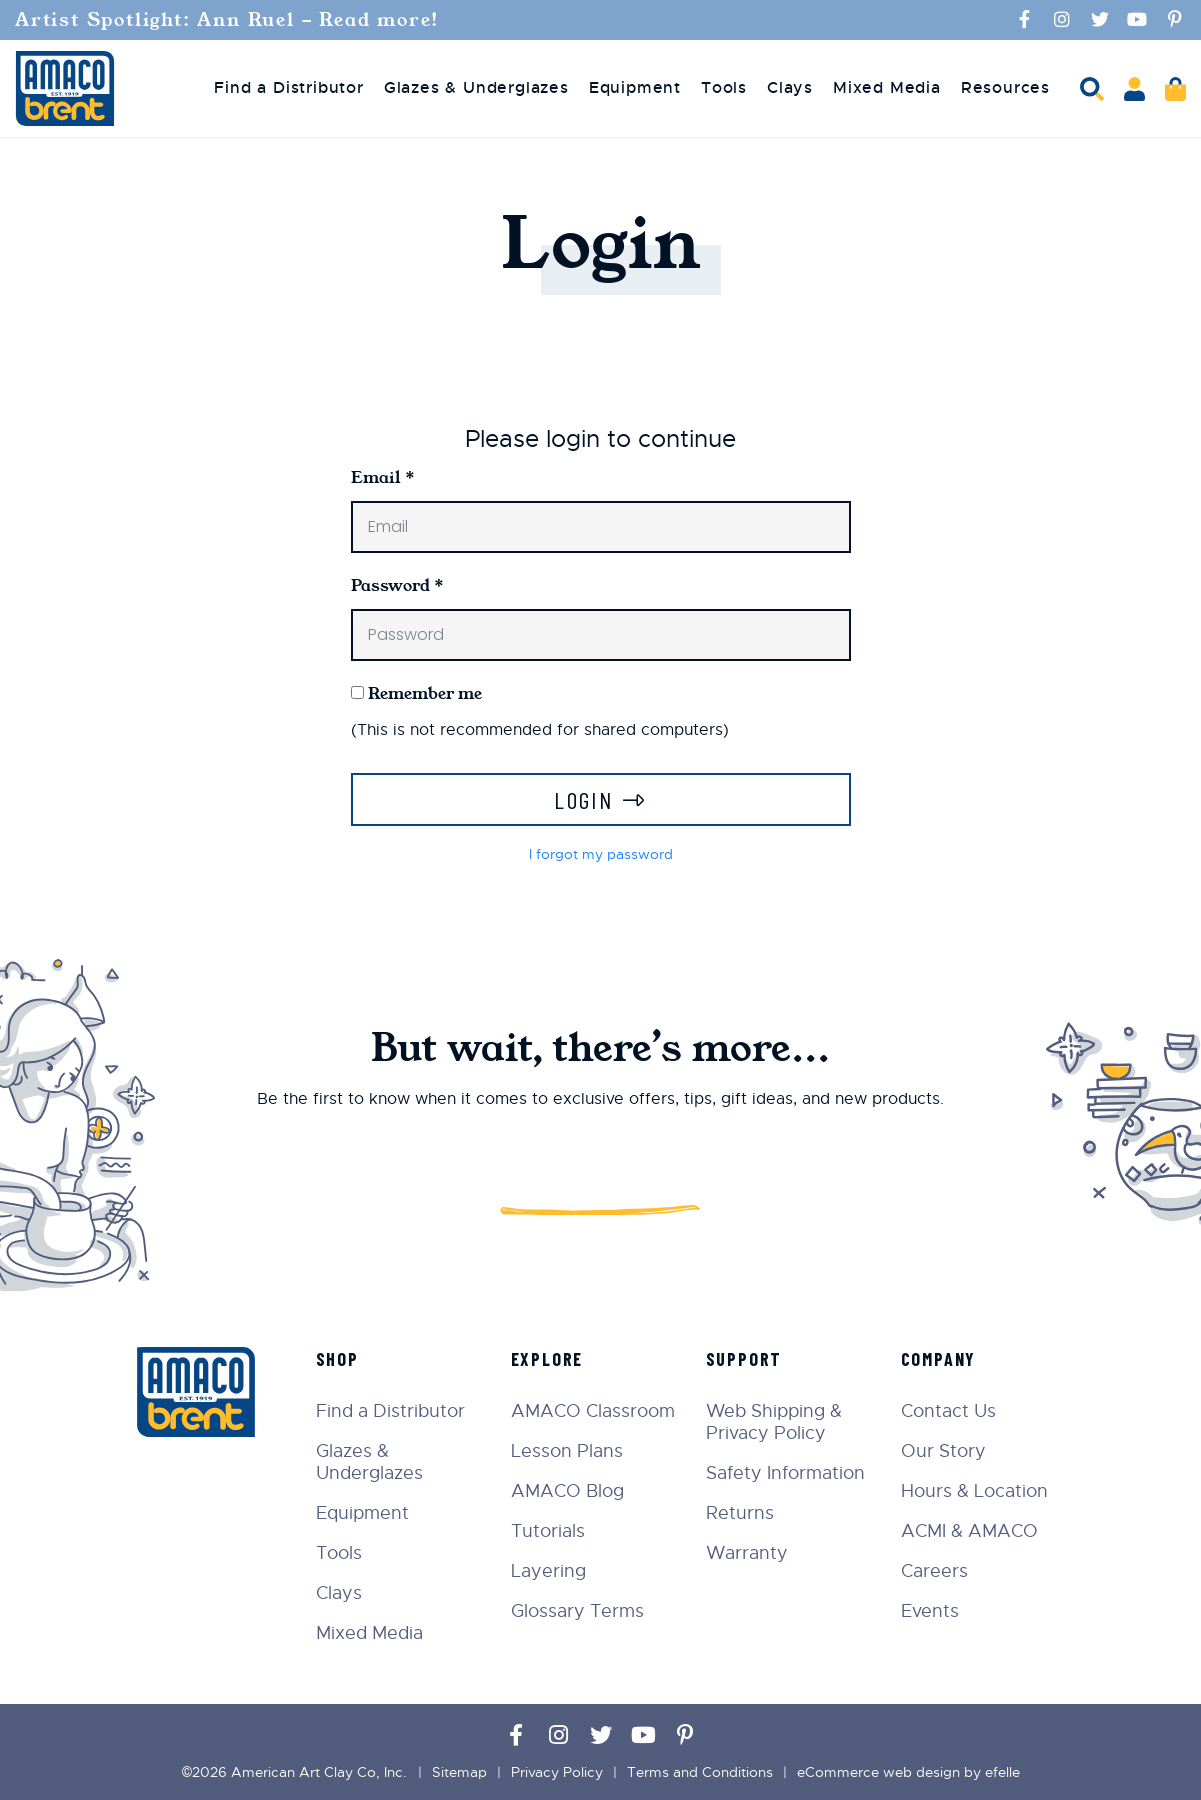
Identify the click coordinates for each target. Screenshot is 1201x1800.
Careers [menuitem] (934, 1571)
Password (397, 585)
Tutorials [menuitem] (548, 1531)
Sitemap (459, 1772)
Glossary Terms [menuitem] (577, 1611)
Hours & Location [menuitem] (974, 1491)
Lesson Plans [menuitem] (567, 1451)
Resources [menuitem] (1005, 88)
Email (383, 477)
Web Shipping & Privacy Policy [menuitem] (774, 1422)
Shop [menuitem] (337, 1359)
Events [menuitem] (930, 1611)
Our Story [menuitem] (943, 1451)
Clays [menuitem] (790, 88)
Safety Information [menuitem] (785, 1473)
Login (583, 799)
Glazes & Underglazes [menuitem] (476, 88)
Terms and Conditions (700, 1772)
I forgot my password (601, 854)
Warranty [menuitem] (747, 1553)
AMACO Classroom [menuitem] (593, 1411)
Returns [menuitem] (740, 1513)
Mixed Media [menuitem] (887, 88)
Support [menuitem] (744, 1359)
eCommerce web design (878, 1772)
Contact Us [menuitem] (948, 1411)
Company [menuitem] (939, 1359)
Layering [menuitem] (548, 1571)
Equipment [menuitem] (635, 88)
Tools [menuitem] (724, 88)
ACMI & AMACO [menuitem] (969, 1531)
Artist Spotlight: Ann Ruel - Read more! (231, 20)
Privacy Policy (557, 1772)
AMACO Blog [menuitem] (567, 1491)
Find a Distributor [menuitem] (288, 88)
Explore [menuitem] (547, 1359)
